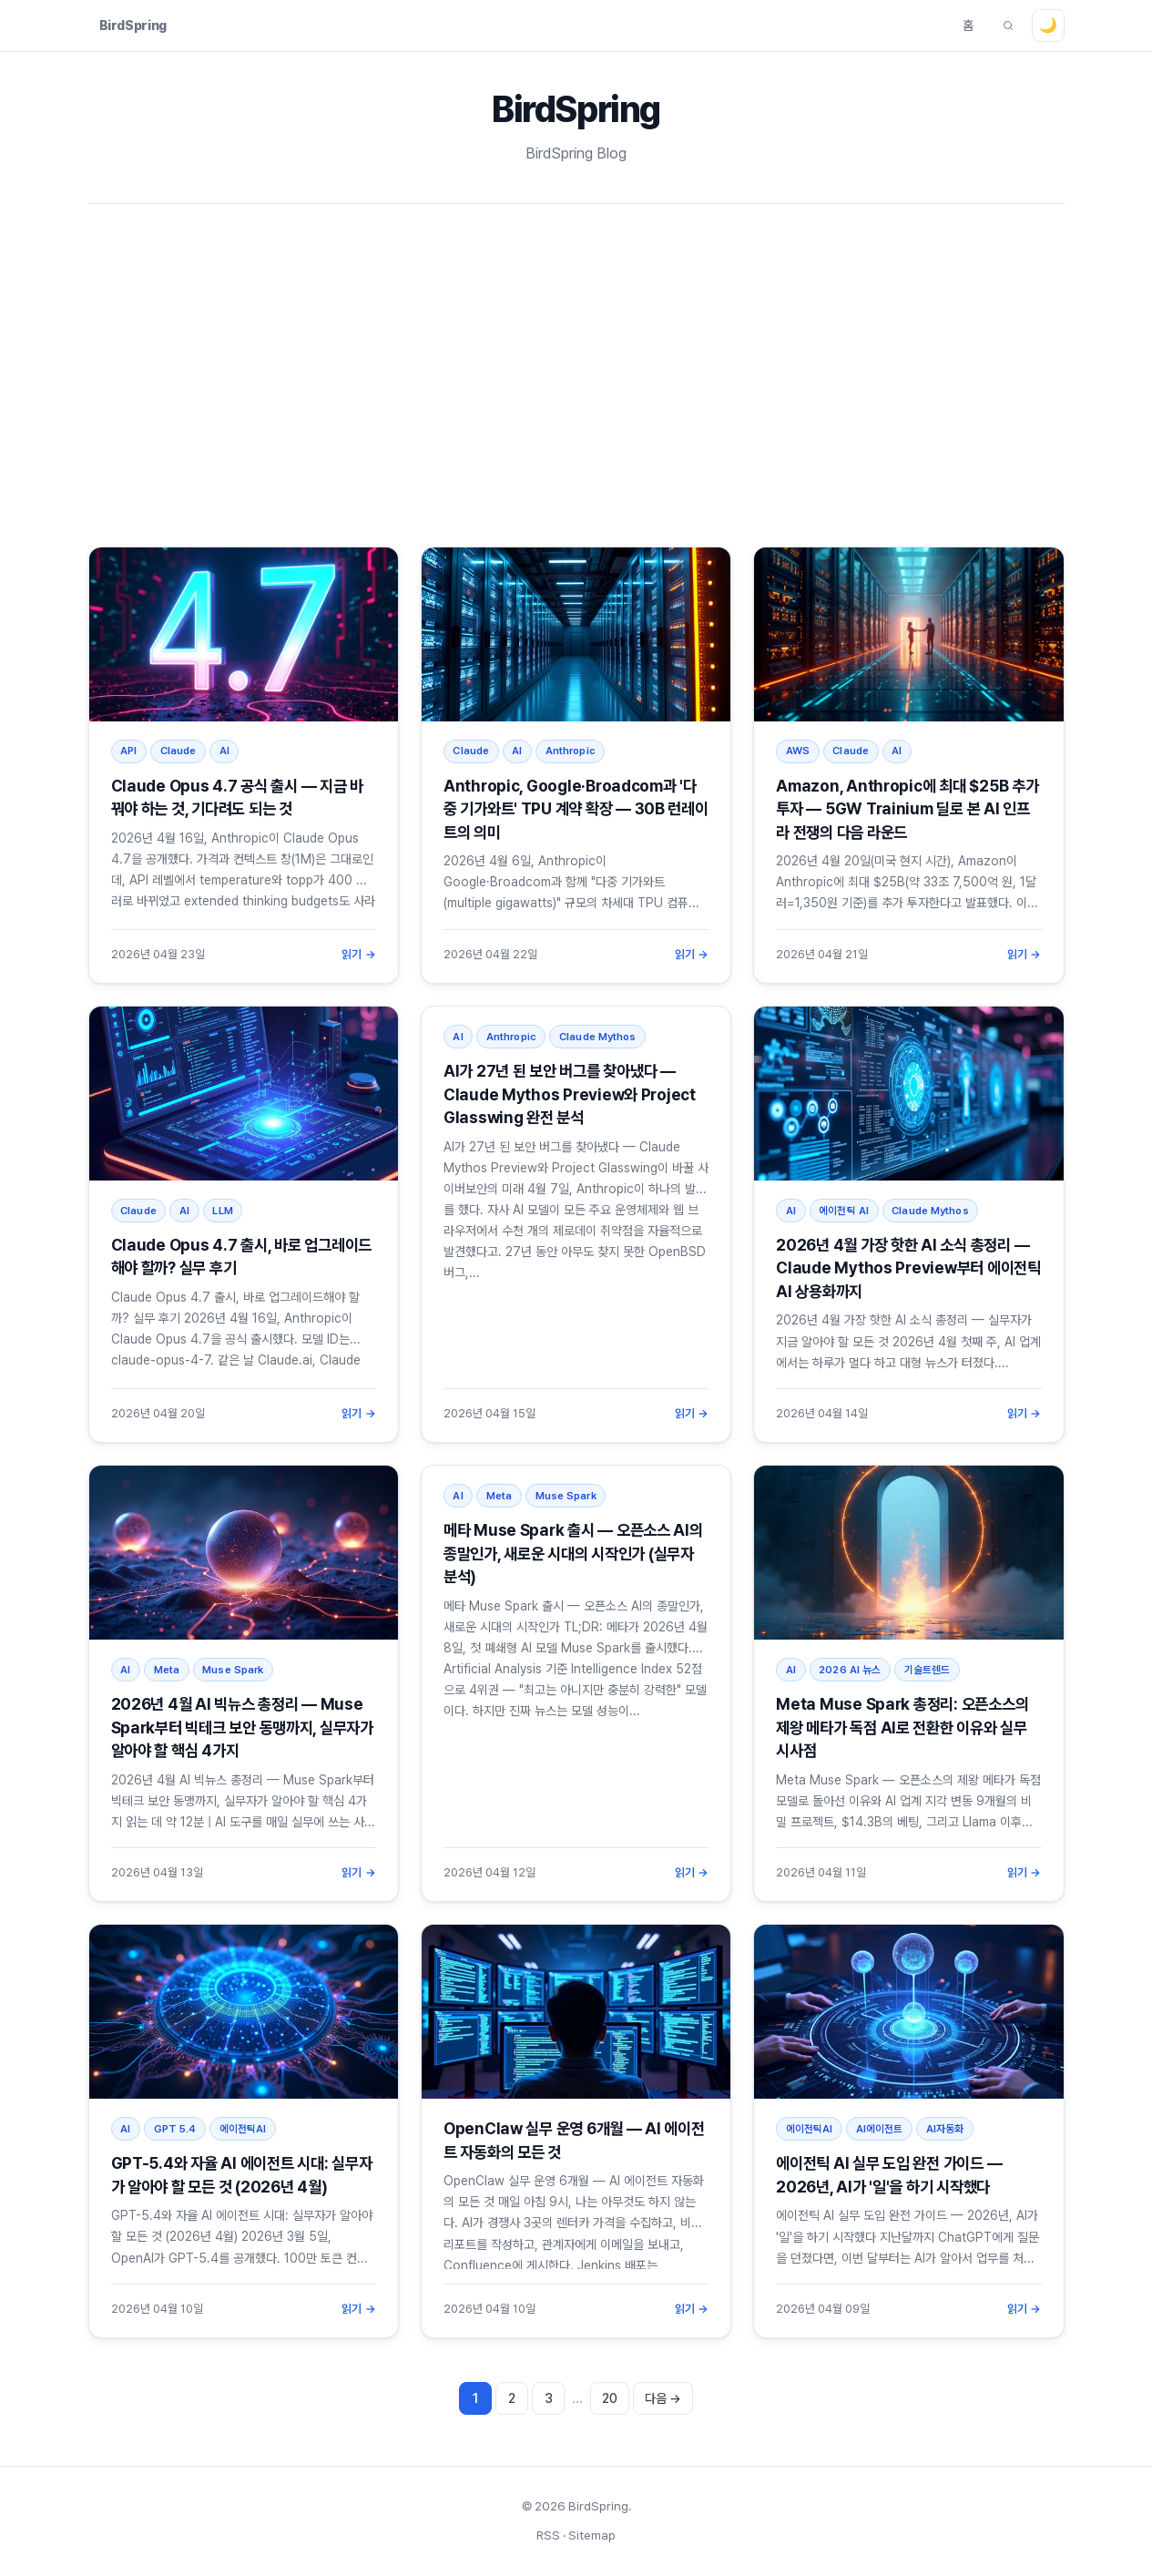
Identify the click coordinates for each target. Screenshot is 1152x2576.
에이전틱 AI (844, 1210)
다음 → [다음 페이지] (663, 2398)
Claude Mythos (598, 1036)
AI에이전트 (879, 2128)
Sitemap (592, 2535)
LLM (222, 1210)
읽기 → (359, 954)
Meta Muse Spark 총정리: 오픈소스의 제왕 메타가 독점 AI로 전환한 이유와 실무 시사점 (902, 1727)
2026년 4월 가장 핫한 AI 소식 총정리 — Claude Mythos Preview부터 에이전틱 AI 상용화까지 (908, 1268)
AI (224, 750)
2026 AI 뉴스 (850, 1669)
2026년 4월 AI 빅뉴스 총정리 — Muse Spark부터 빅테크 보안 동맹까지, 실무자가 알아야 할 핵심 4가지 (242, 1727)
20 (609, 2398)
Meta (166, 1669)
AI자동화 (945, 2128)
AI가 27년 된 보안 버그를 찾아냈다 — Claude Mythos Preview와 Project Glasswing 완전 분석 (569, 1094)
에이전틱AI (243, 2128)
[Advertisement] (576, 375)
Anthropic (570, 750)
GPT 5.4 (175, 2128)
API (128, 750)
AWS (798, 750)
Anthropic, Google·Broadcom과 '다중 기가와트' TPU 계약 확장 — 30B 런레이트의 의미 (576, 809)
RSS (548, 2535)
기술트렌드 (927, 1669)
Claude (178, 750)
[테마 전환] (1048, 25)
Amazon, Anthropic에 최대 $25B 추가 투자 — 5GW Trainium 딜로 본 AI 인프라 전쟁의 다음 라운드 (907, 809)
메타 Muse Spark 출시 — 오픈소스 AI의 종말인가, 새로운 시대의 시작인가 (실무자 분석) (573, 1553)
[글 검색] (1008, 25)
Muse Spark (232, 1669)
